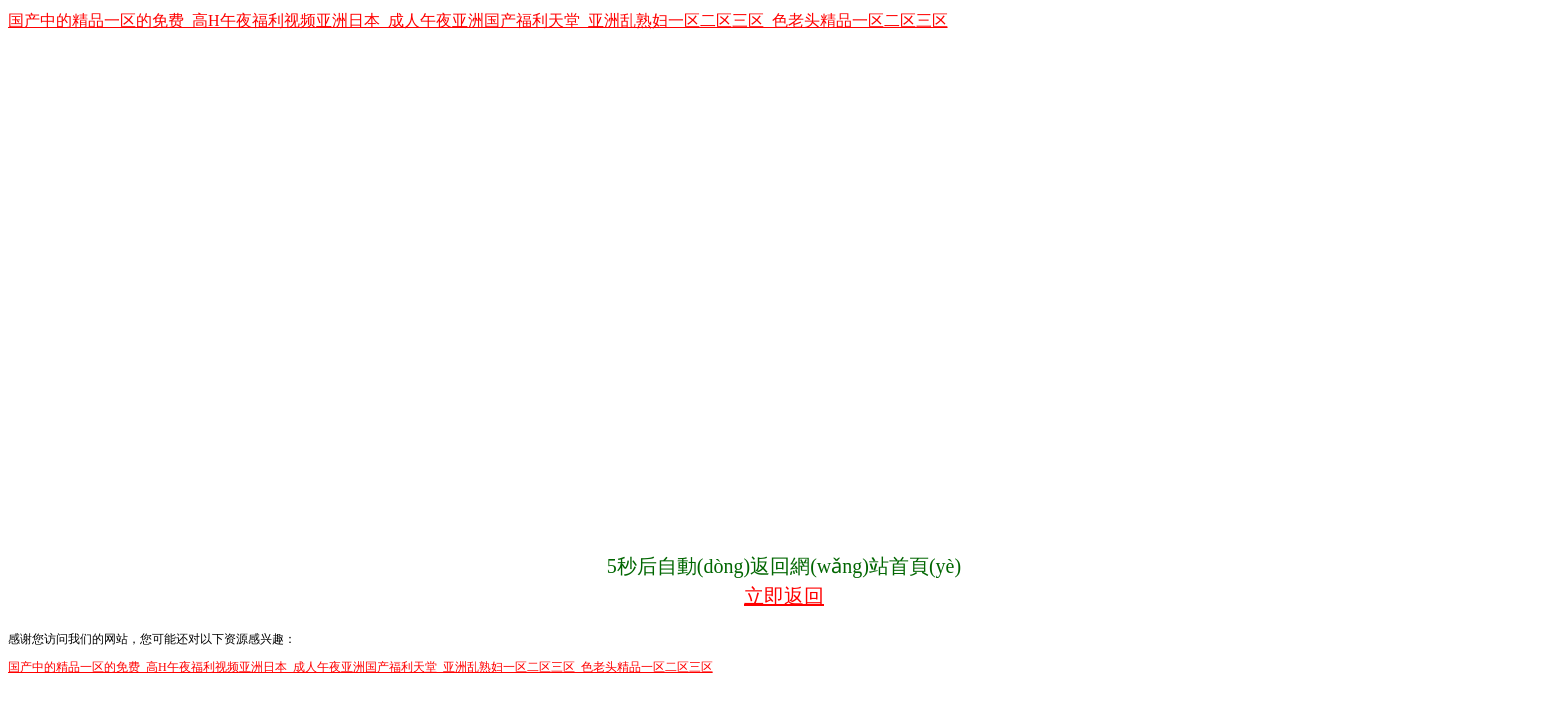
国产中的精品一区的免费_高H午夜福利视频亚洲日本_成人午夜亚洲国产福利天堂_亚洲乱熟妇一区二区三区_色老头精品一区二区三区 (478, 20)
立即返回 (784, 596)
